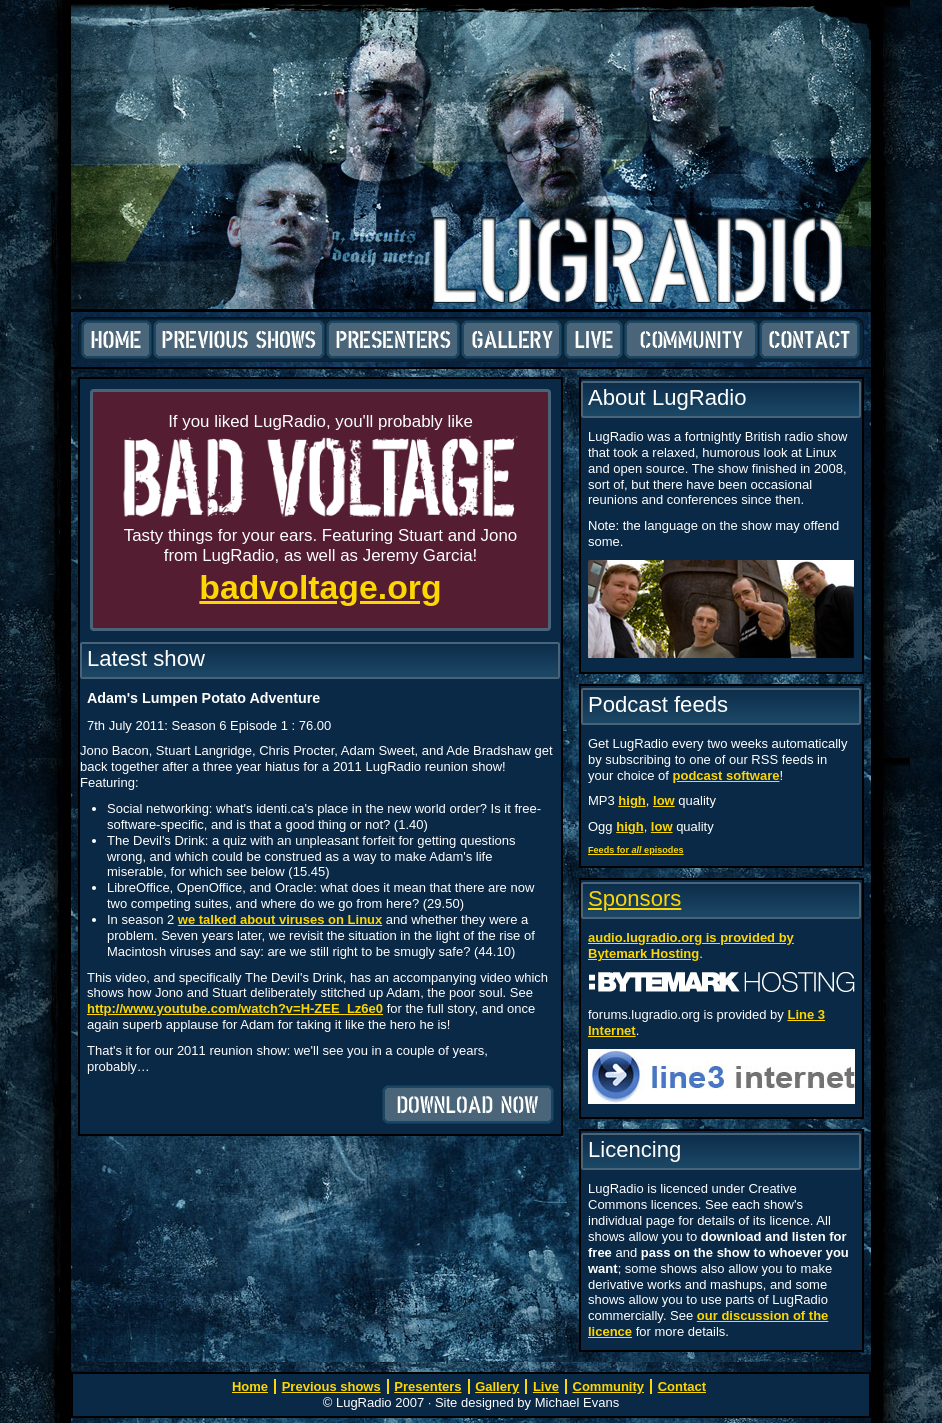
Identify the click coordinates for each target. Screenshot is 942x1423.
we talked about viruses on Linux (280, 919)
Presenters (393, 340)
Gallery (512, 340)
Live (593, 340)
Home (116, 340)
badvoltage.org (320, 587)
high (631, 800)
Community (691, 340)
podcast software (726, 775)
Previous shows (239, 340)
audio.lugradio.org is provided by (691, 937)
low (664, 800)
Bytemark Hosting (643, 953)
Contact (809, 340)
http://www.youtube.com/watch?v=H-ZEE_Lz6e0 (235, 1008)
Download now (468, 1104)
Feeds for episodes (636, 850)
